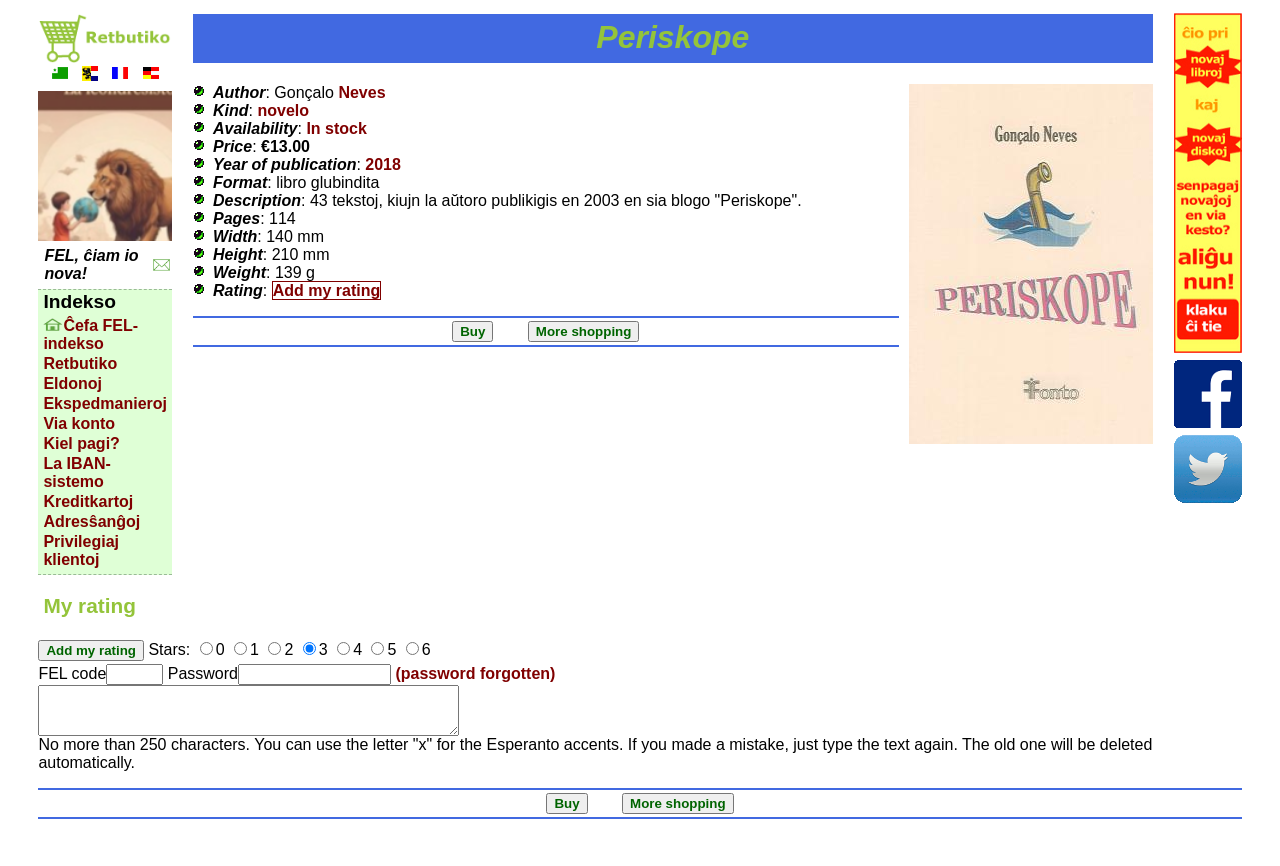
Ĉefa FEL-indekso (90, 334)
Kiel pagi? (81, 443)
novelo (283, 110)
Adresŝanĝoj (91, 521)
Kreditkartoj (88, 501)
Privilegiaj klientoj (81, 550)
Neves (361, 92)
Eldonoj (72, 383)
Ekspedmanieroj (105, 403)
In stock (336, 128)
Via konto (79, 423)
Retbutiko (80, 363)
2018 (383, 164)
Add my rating (327, 290)
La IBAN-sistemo (77, 472)
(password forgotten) (475, 673)
